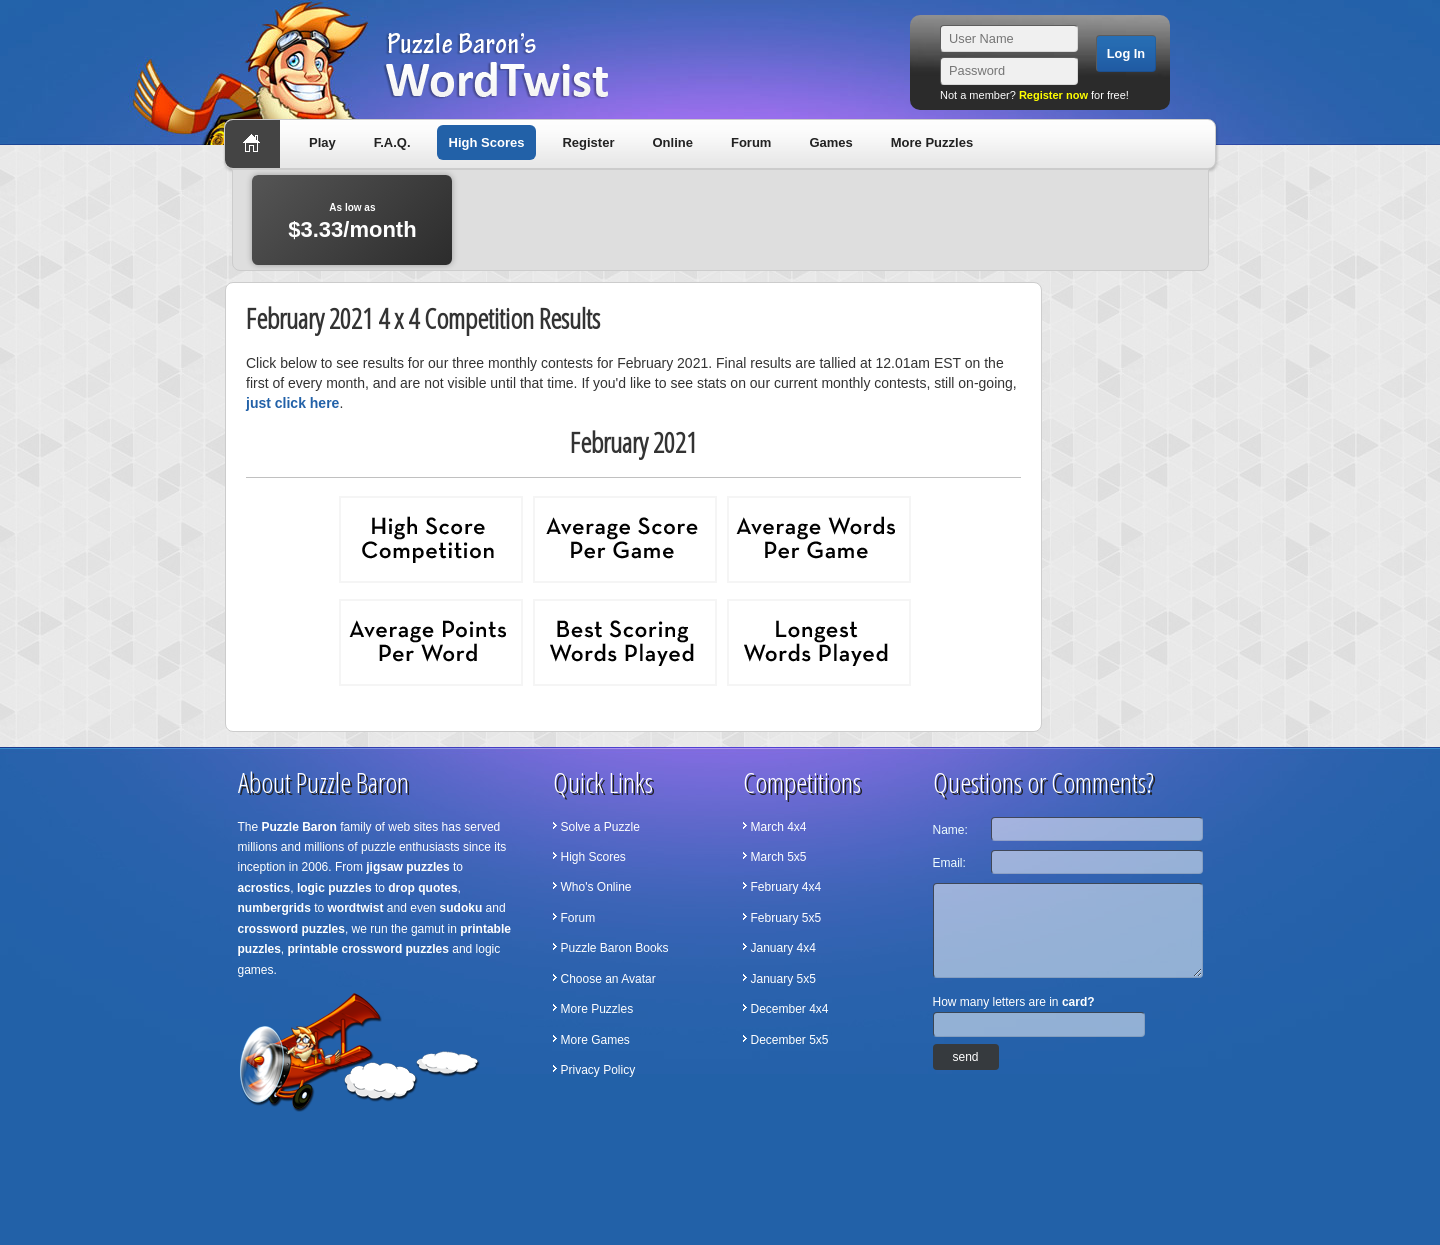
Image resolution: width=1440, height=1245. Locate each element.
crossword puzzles (291, 929)
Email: (949, 863)
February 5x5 (786, 918)
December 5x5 (790, 1040)
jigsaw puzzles (407, 867)
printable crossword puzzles (368, 949)
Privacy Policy (598, 1070)
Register (588, 142)
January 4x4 (783, 948)
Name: (950, 830)
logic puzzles (334, 888)
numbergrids (274, 908)
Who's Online (596, 887)
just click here (292, 403)
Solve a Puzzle (600, 827)
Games (830, 142)
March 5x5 (779, 857)
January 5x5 (783, 979)
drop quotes (422, 888)
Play (322, 142)
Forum (751, 142)
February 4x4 (786, 887)
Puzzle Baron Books (615, 948)
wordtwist (356, 908)
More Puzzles (932, 142)
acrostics (264, 888)
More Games (595, 1040)
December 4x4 (790, 1009)
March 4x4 (779, 827)
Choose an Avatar (608, 979)
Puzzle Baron (299, 827)
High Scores (487, 142)
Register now (1053, 95)
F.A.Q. (392, 142)
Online (672, 142)
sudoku (461, 908)
